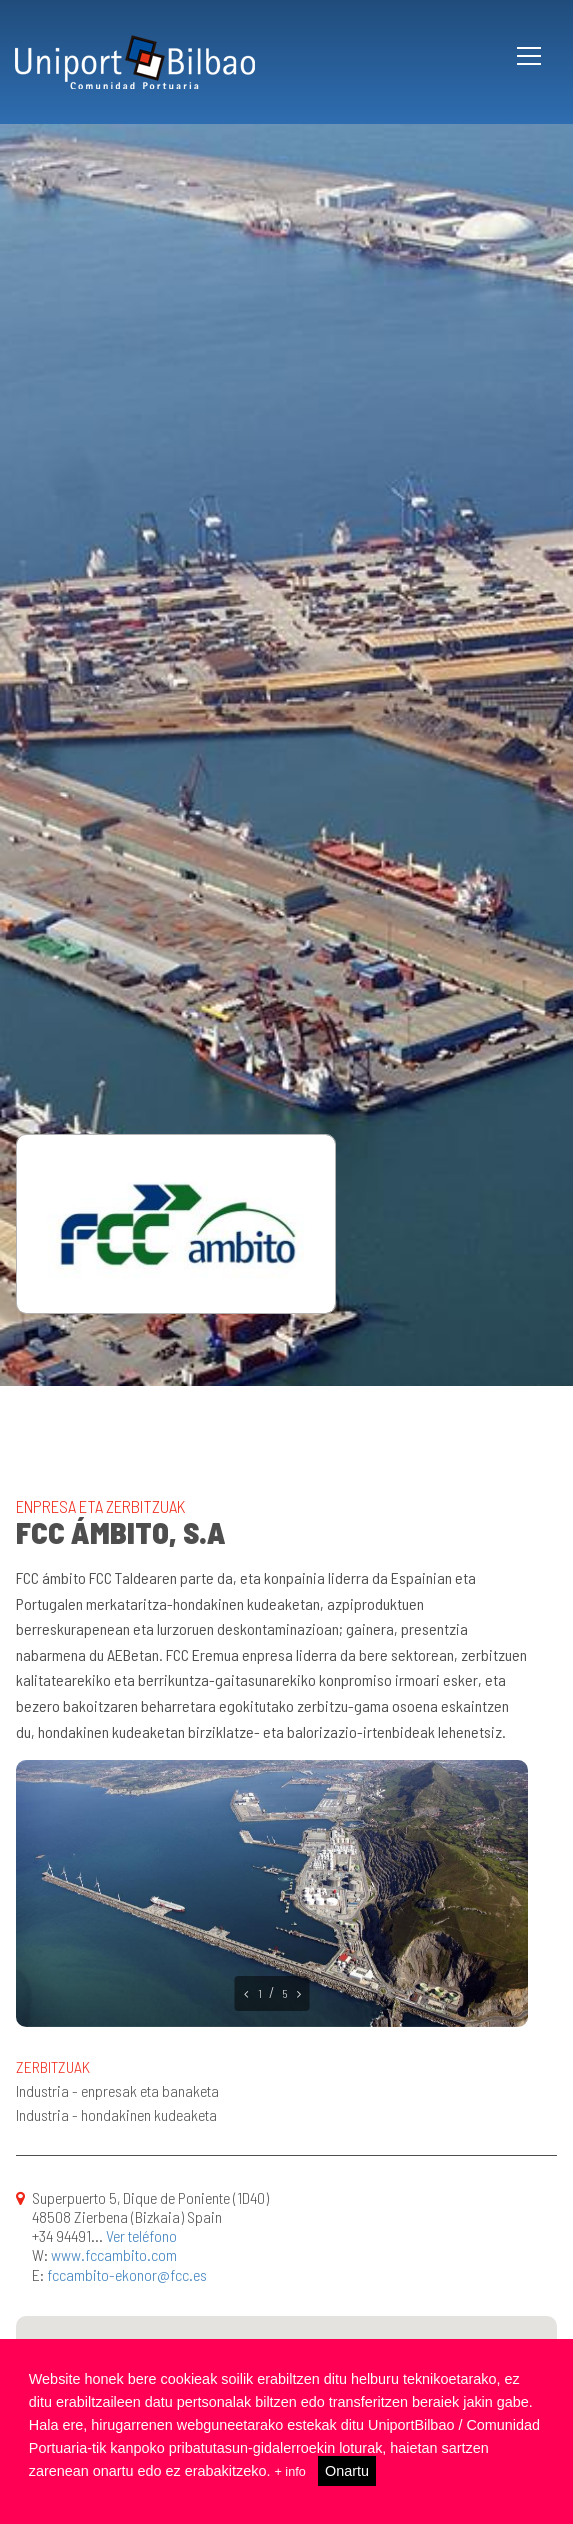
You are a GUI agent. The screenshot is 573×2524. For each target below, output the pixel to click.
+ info (292, 2471)
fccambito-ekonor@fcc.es (127, 2274)
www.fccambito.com (114, 2254)
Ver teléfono (141, 2235)
